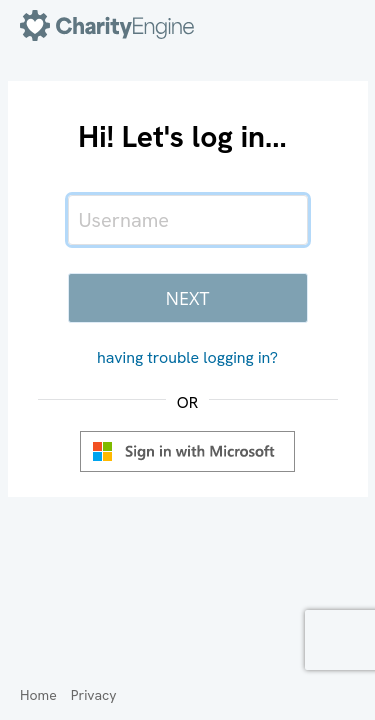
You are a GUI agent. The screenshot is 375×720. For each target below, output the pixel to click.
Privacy (94, 695)
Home (38, 695)
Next (188, 298)
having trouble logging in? (187, 357)
